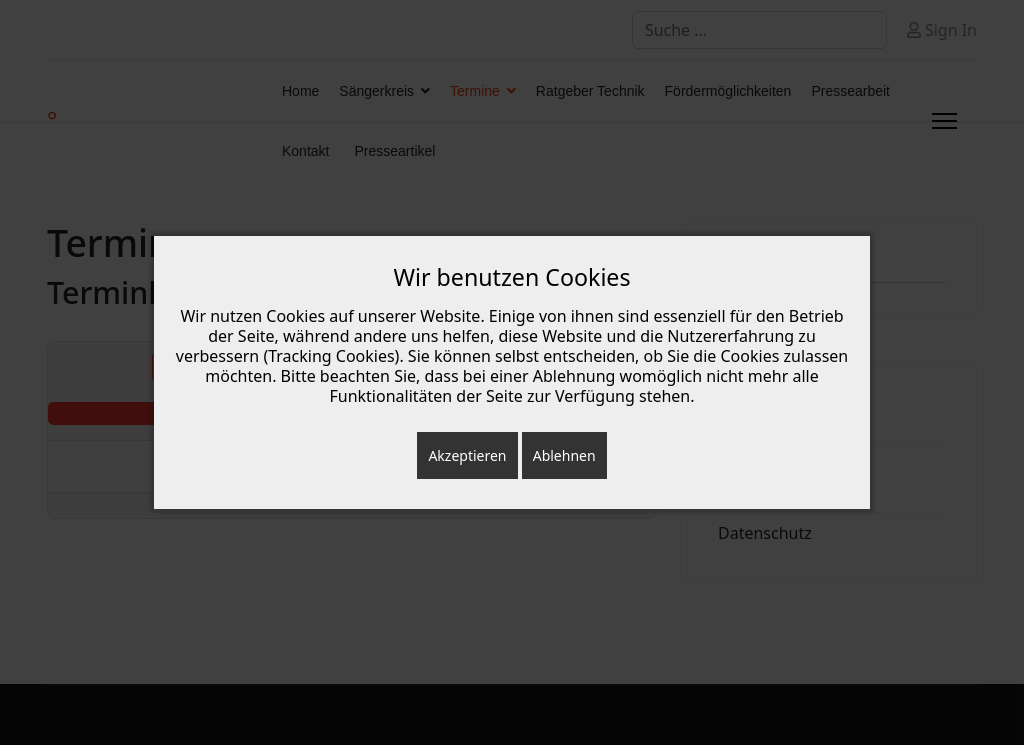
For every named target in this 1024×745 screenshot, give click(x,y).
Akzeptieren (467, 455)
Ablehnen (564, 455)
